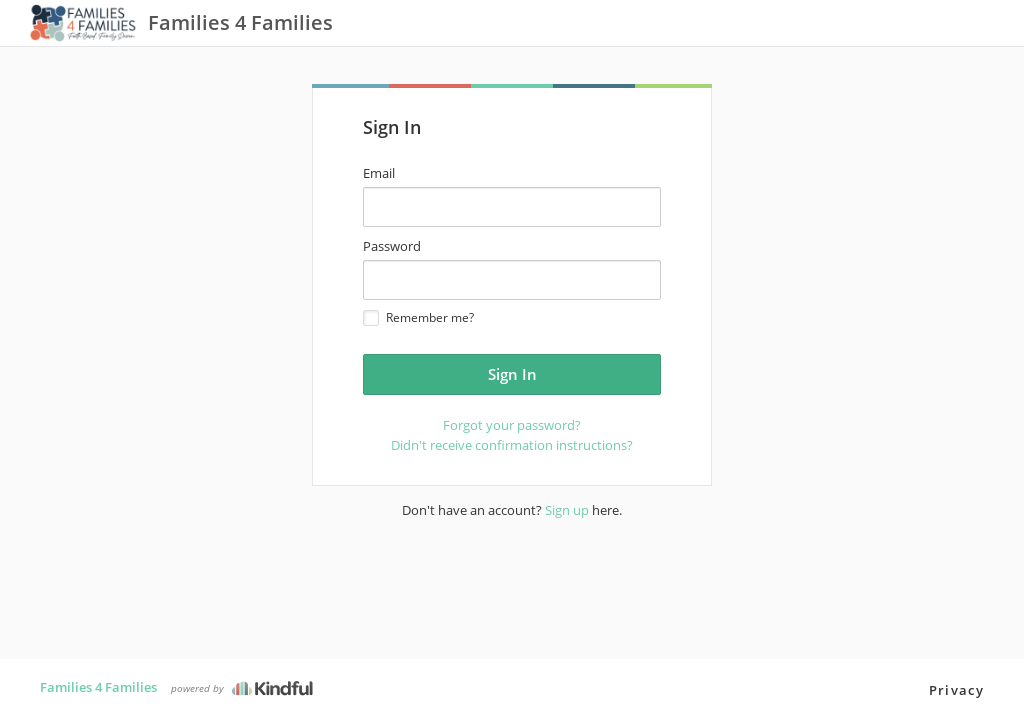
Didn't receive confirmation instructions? (512, 445)
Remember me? (418, 317)
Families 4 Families (98, 687)
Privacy (956, 690)
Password (392, 246)
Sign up (567, 510)
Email (379, 173)
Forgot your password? (512, 425)
